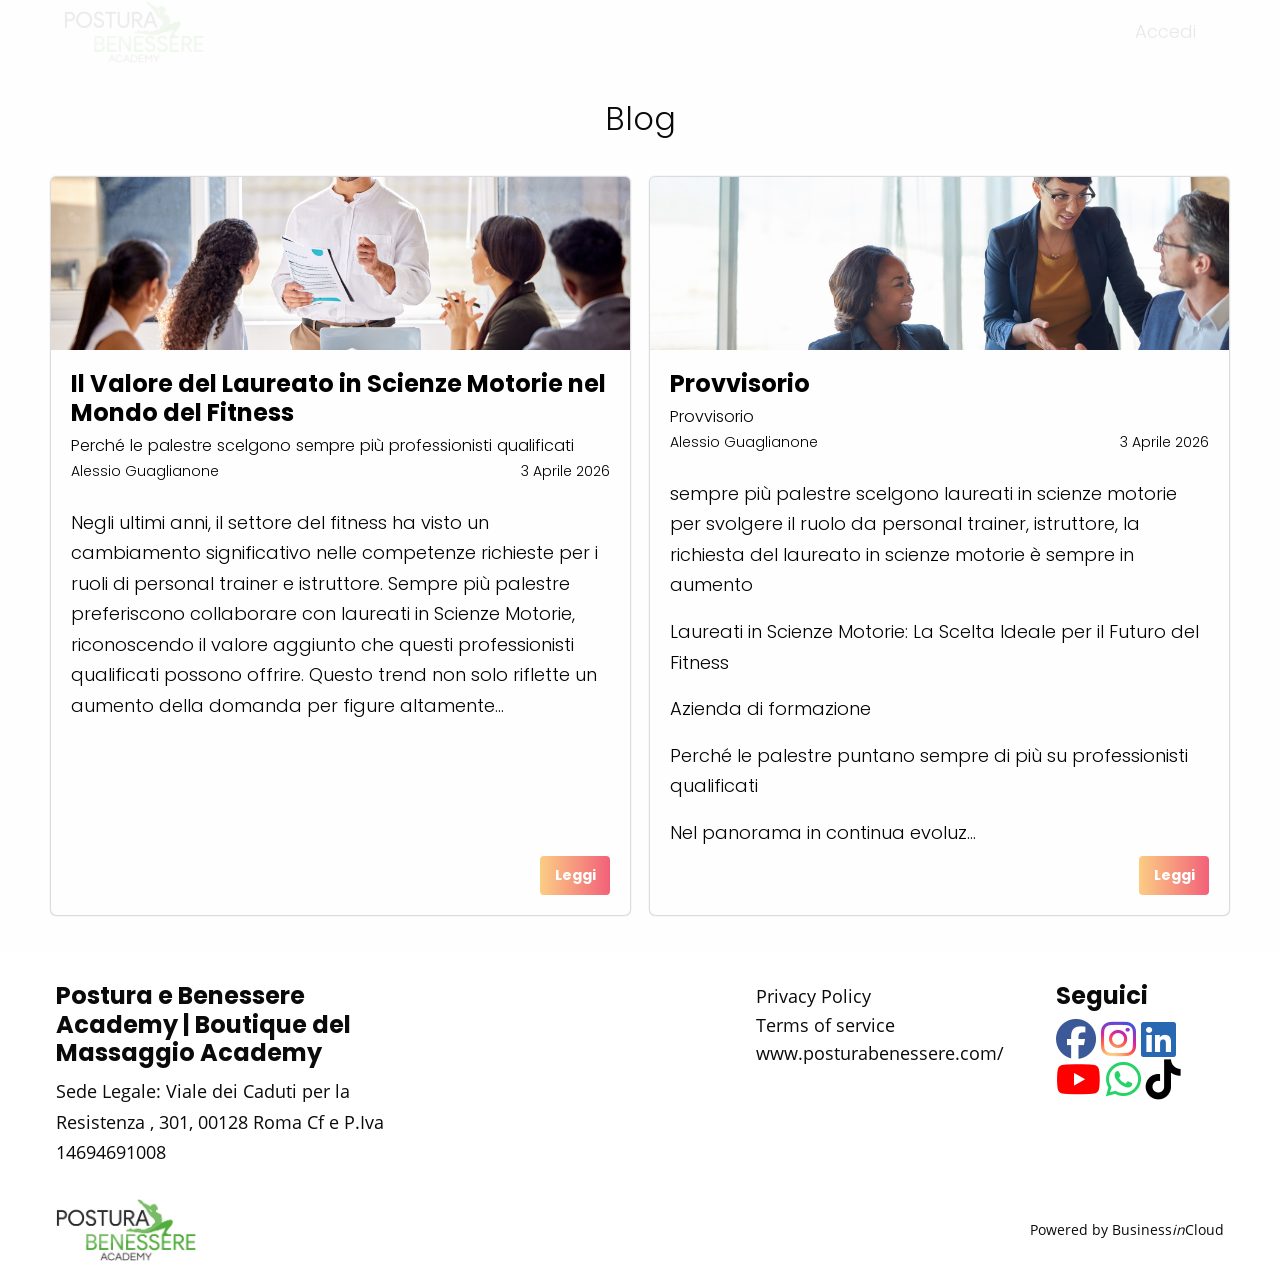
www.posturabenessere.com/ (880, 1053)
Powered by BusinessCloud (1127, 1229)
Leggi (575, 875)
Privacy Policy (813, 996)
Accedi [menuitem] (1165, 49)
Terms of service (825, 1025)
